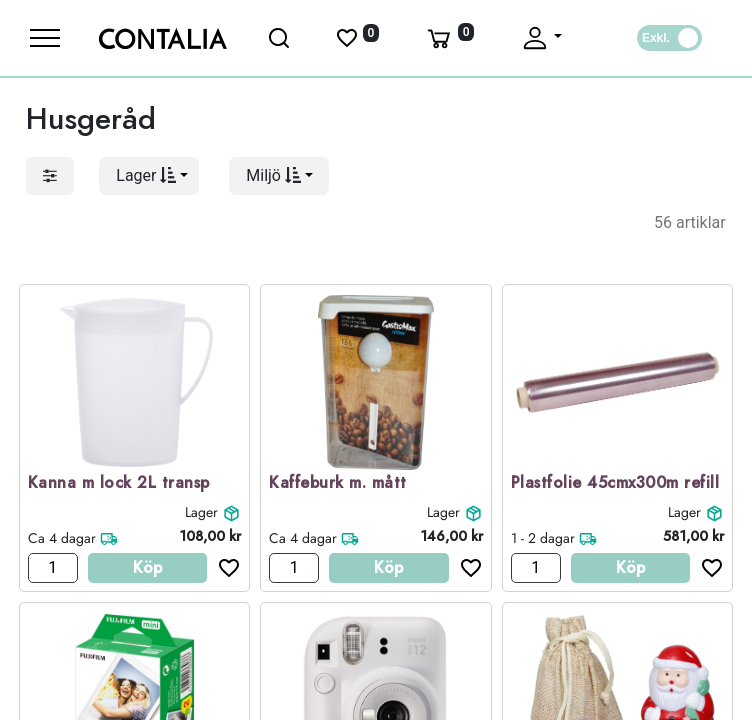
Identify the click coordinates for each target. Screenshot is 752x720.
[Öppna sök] (281, 38)
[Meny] (45, 38)
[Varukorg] (449, 38)
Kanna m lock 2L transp (119, 483)
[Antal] (53, 568)
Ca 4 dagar (62, 538)
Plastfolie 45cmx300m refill (615, 483)
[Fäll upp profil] (541, 38)
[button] (149, 176)
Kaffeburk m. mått (338, 483)
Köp (147, 567)
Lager (201, 512)
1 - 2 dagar (543, 538)
